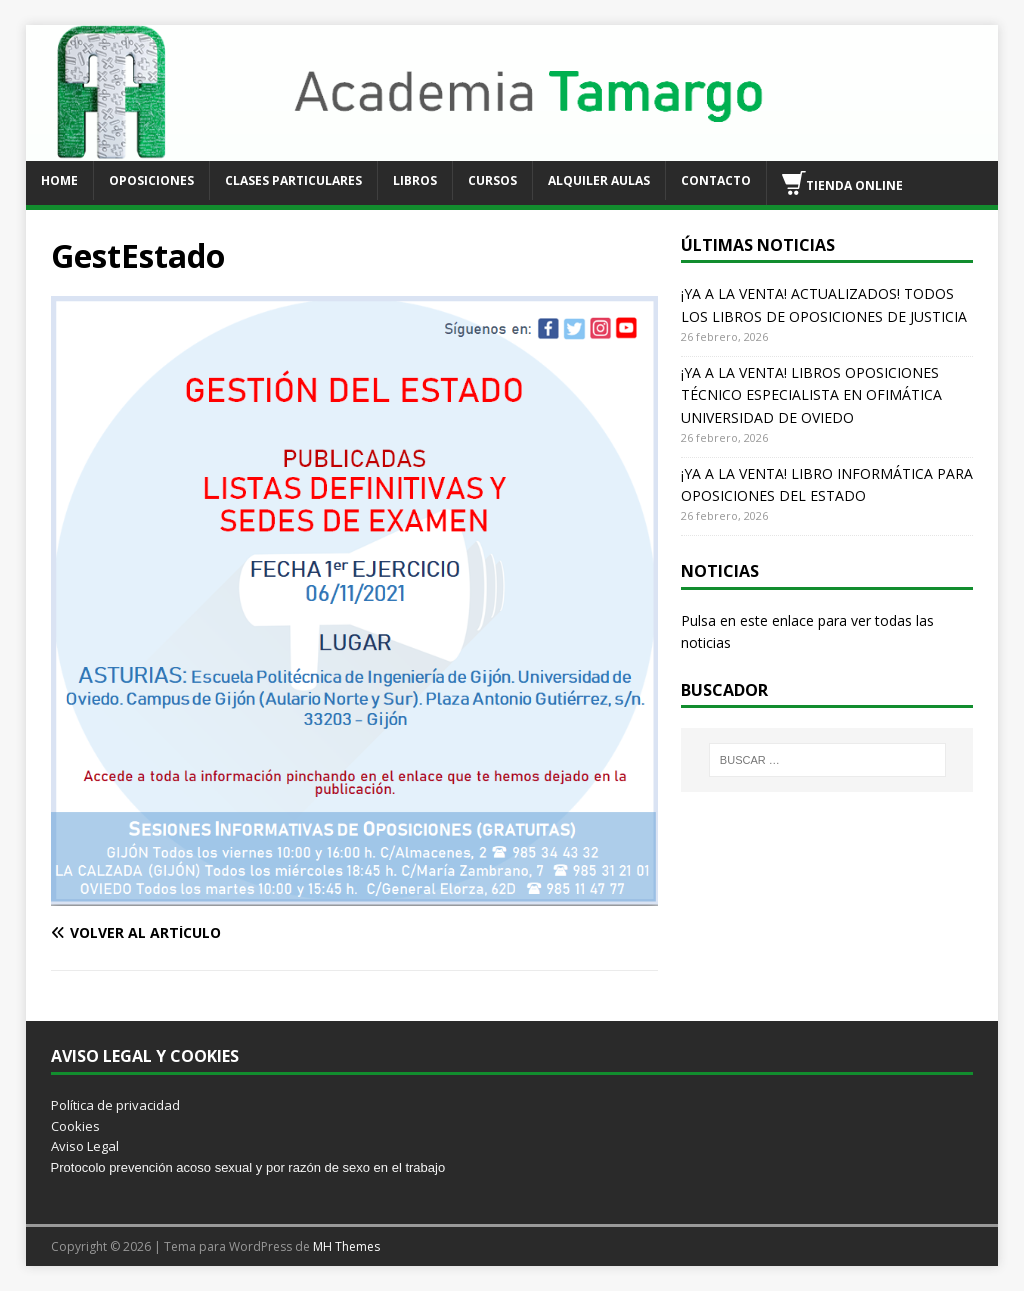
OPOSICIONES (151, 180)
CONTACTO (716, 180)
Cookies (75, 1126)
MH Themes (346, 1246)
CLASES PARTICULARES (293, 180)
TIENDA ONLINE (842, 183)
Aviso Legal (85, 1146)
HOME (59, 180)
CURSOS (492, 180)
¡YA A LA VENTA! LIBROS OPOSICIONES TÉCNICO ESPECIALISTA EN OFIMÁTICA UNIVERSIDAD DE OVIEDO (811, 395)
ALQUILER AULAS (599, 180)
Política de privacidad (115, 1105)
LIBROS (415, 180)
